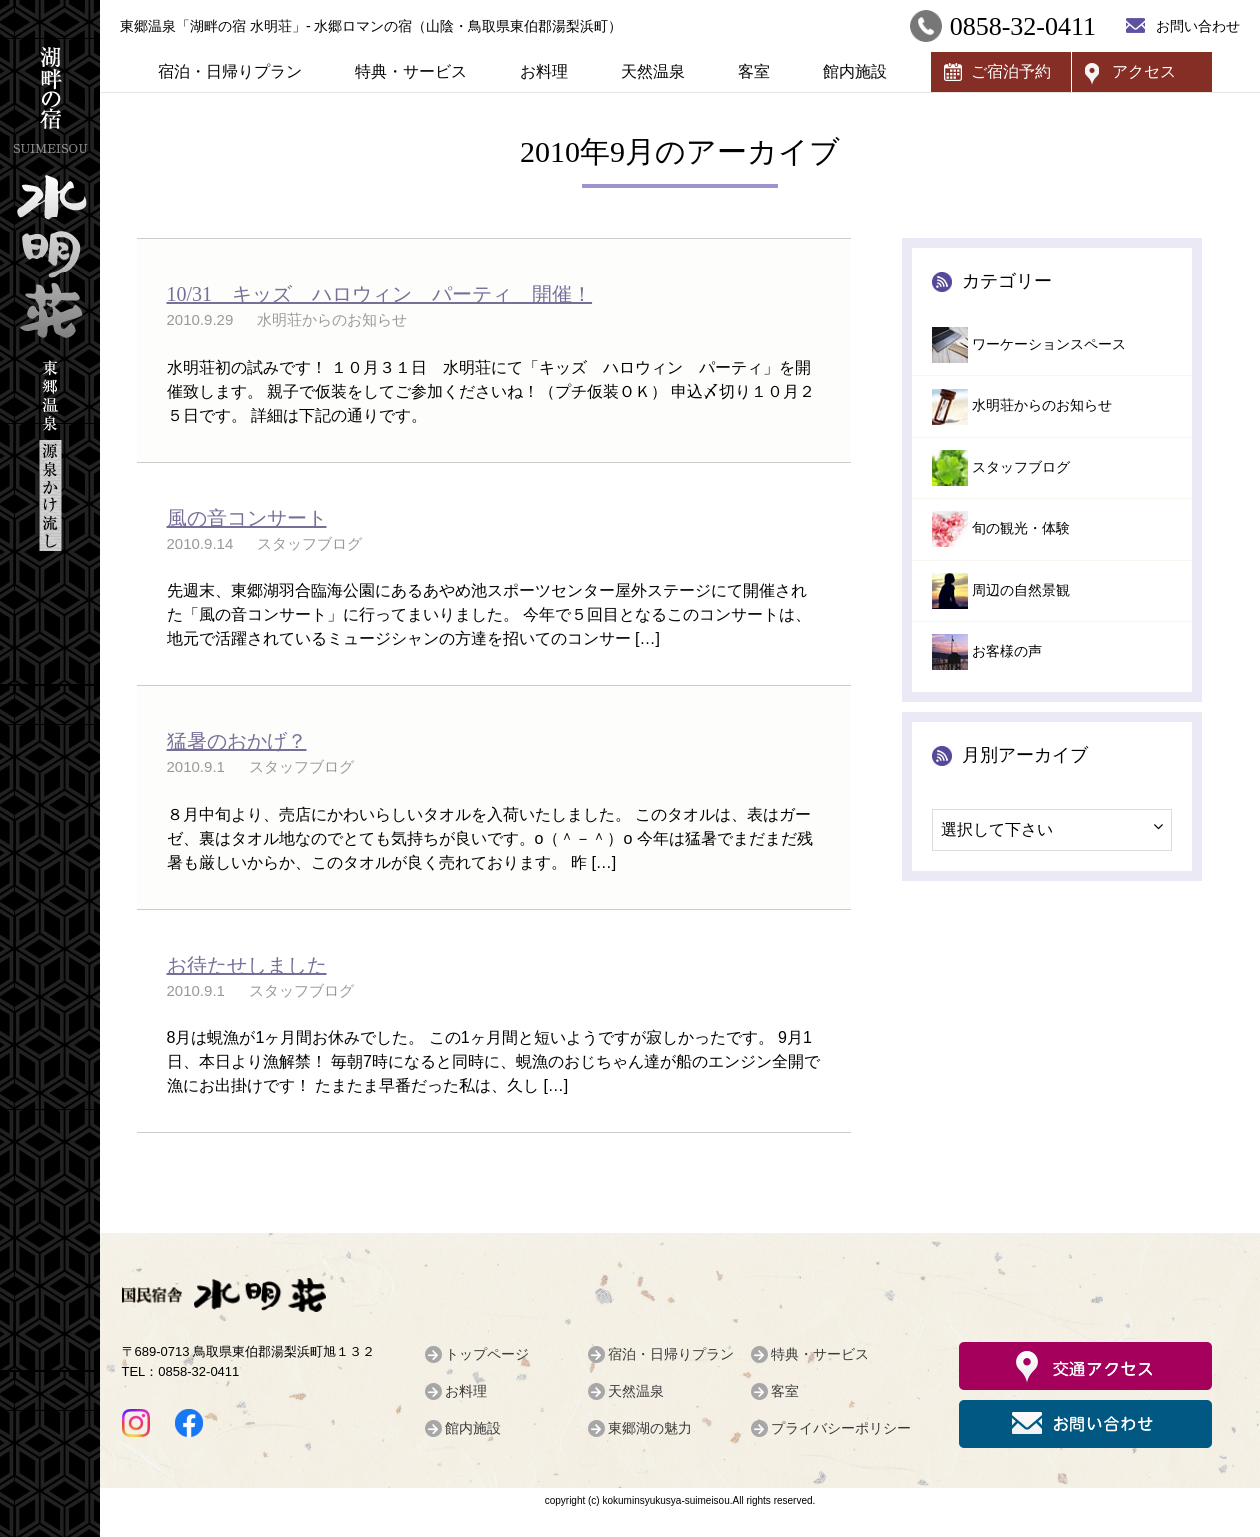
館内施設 (855, 71)
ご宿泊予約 (1011, 71)
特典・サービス (411, 71)
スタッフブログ (1021, 467)
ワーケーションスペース (1049, 344)
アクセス (1144, 71)
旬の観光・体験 (1021, 528)
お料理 (544, 71)
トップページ (487, 1354)
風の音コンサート (247, 518)
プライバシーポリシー (841, 1428)
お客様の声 (1007, 651)
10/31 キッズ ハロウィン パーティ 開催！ (380, 294)
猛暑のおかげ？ (237, 741)
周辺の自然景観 (1021, 590)
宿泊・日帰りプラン (230, 71)
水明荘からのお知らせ (1042, 405)
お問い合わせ (1198, 26)
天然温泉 (653, 71)
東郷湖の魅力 (650, 1428)
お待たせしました (247, 965)
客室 (754, 71)
